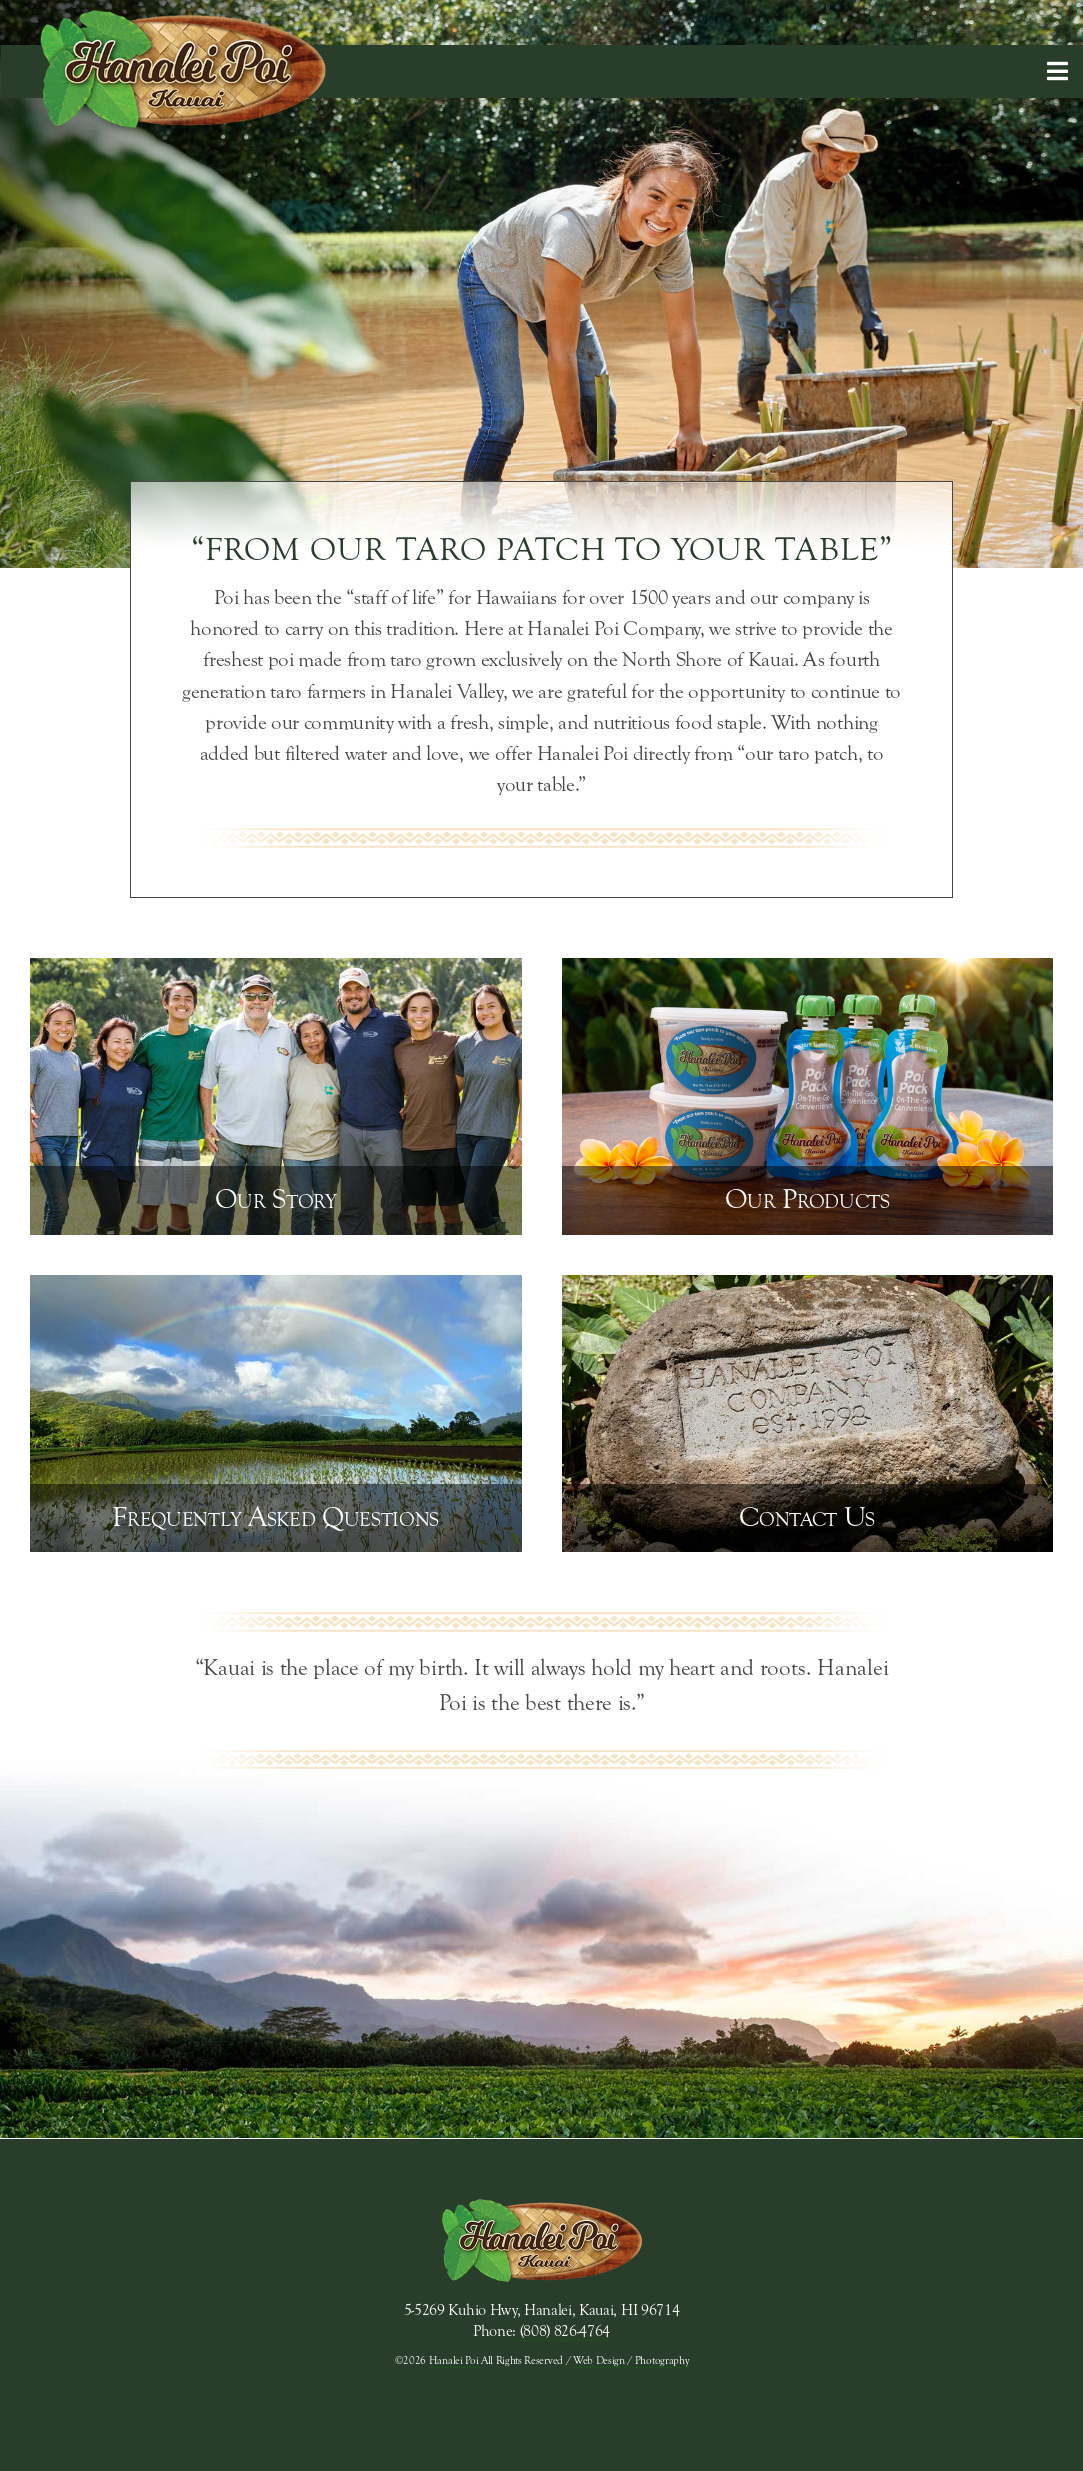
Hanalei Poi (453, 2360)
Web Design (599, 2360)
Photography (661, 2360)
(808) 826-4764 (565, 2331)
